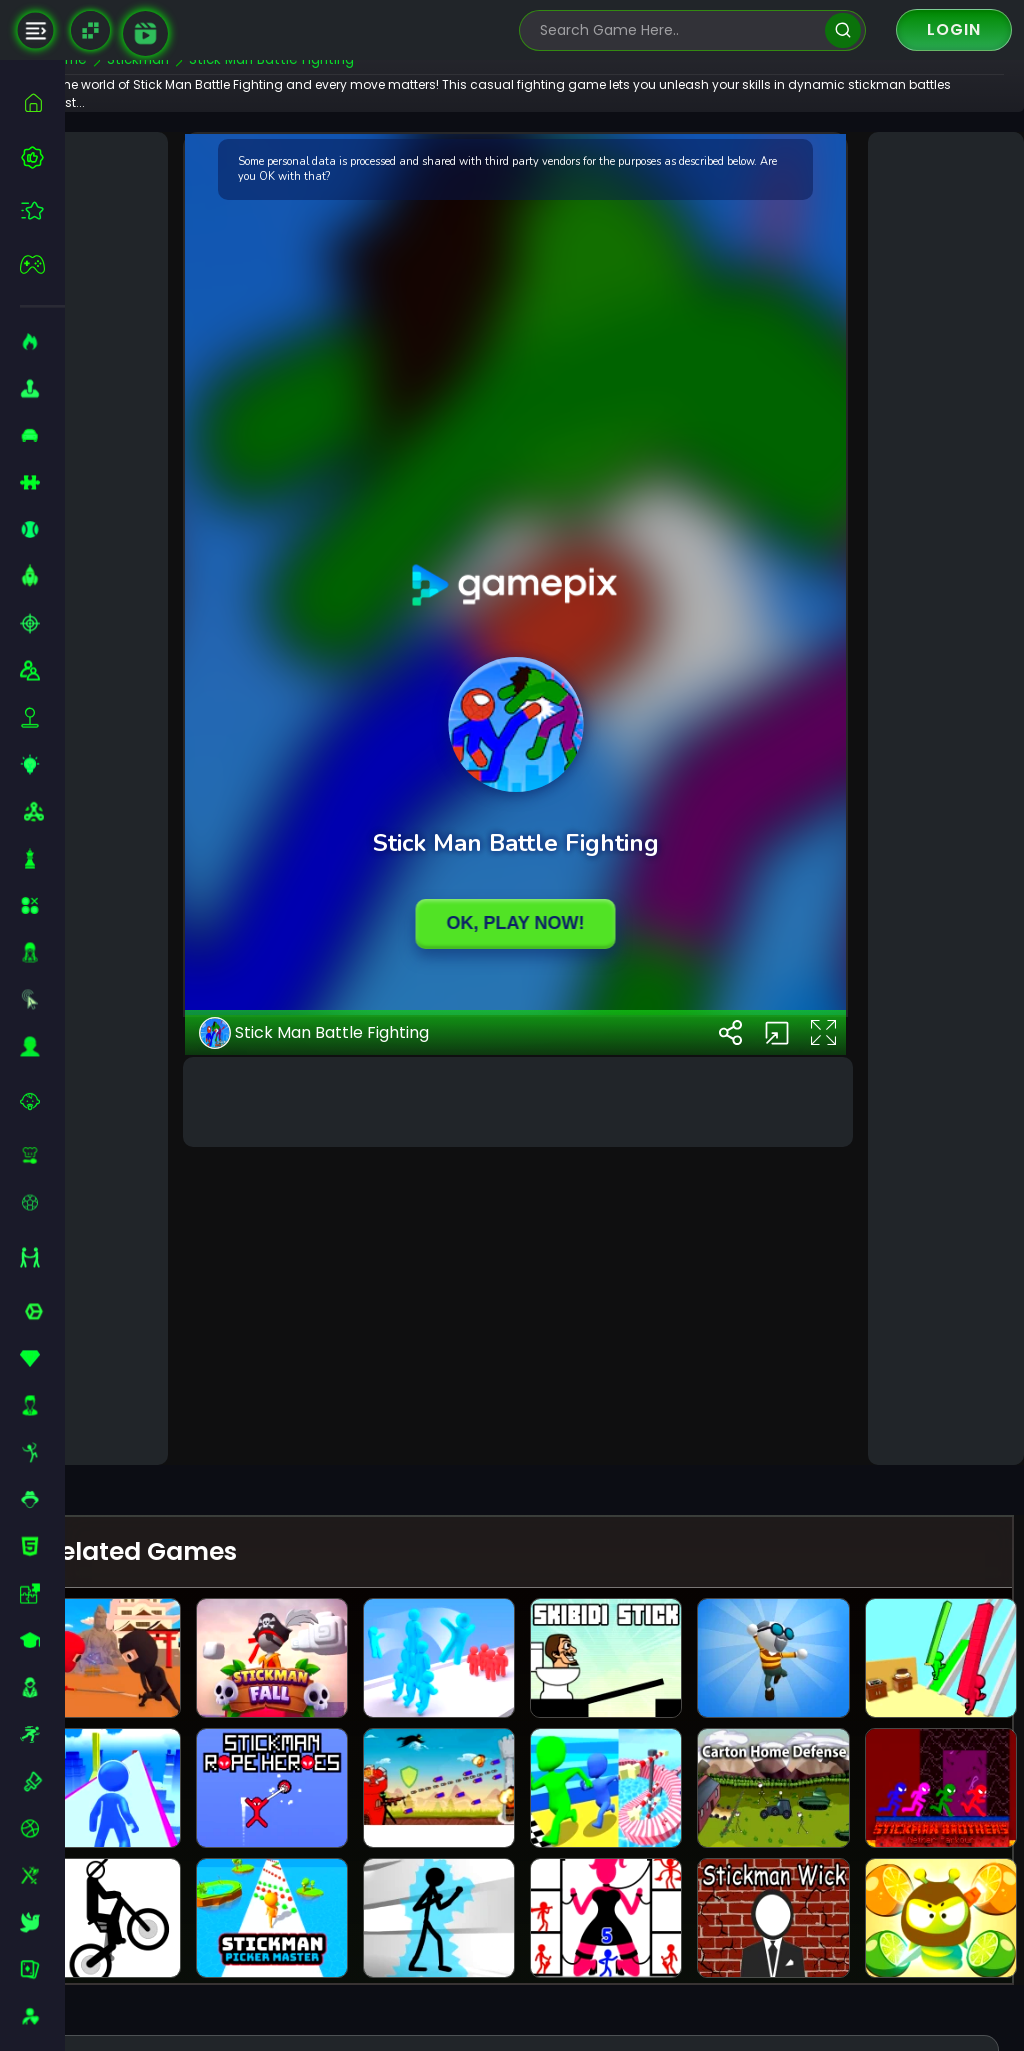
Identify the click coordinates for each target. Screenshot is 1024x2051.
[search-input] (678, 30)
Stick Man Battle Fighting (362, 1405)
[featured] (42, 210)
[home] (42, 102)
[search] (842, 30)
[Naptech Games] (90, 30)
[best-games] (42, 157)
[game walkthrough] (145, 33)
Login (954, 29)
